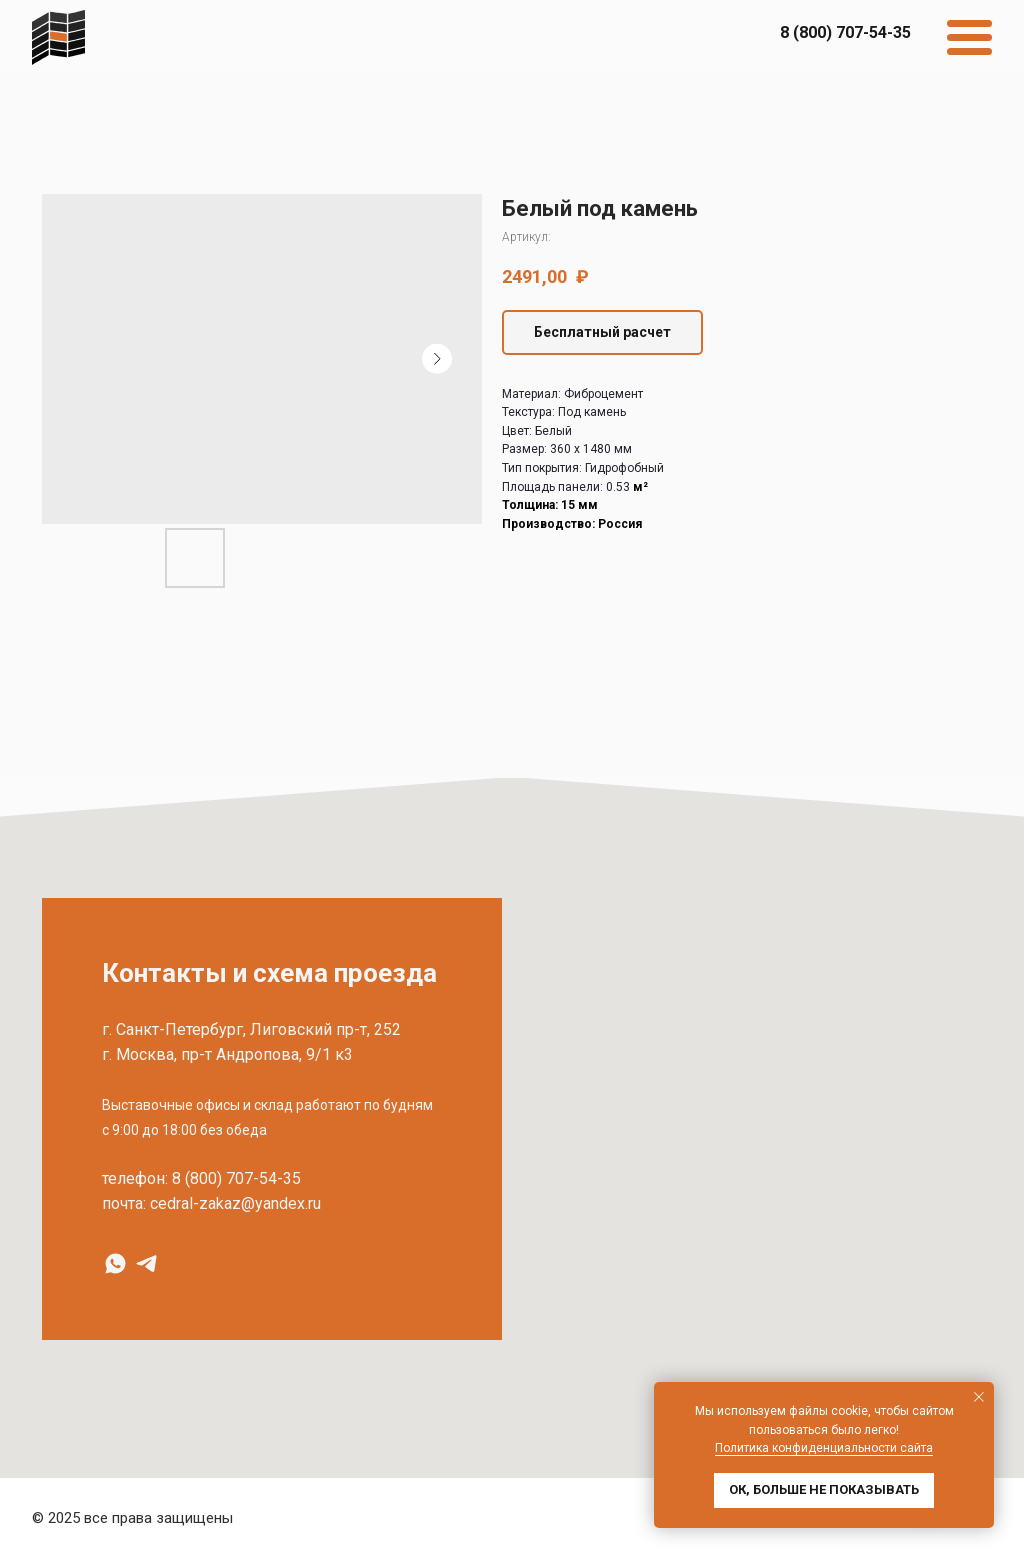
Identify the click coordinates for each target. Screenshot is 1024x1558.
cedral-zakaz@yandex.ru (235, 1203)
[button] (602, 332)
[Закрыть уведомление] (979, 1397)
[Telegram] (146, 1263)
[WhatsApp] (115, 1263)
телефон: (135, 1178)
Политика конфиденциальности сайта (824, 1448)
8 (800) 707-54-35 (236, 1178)
